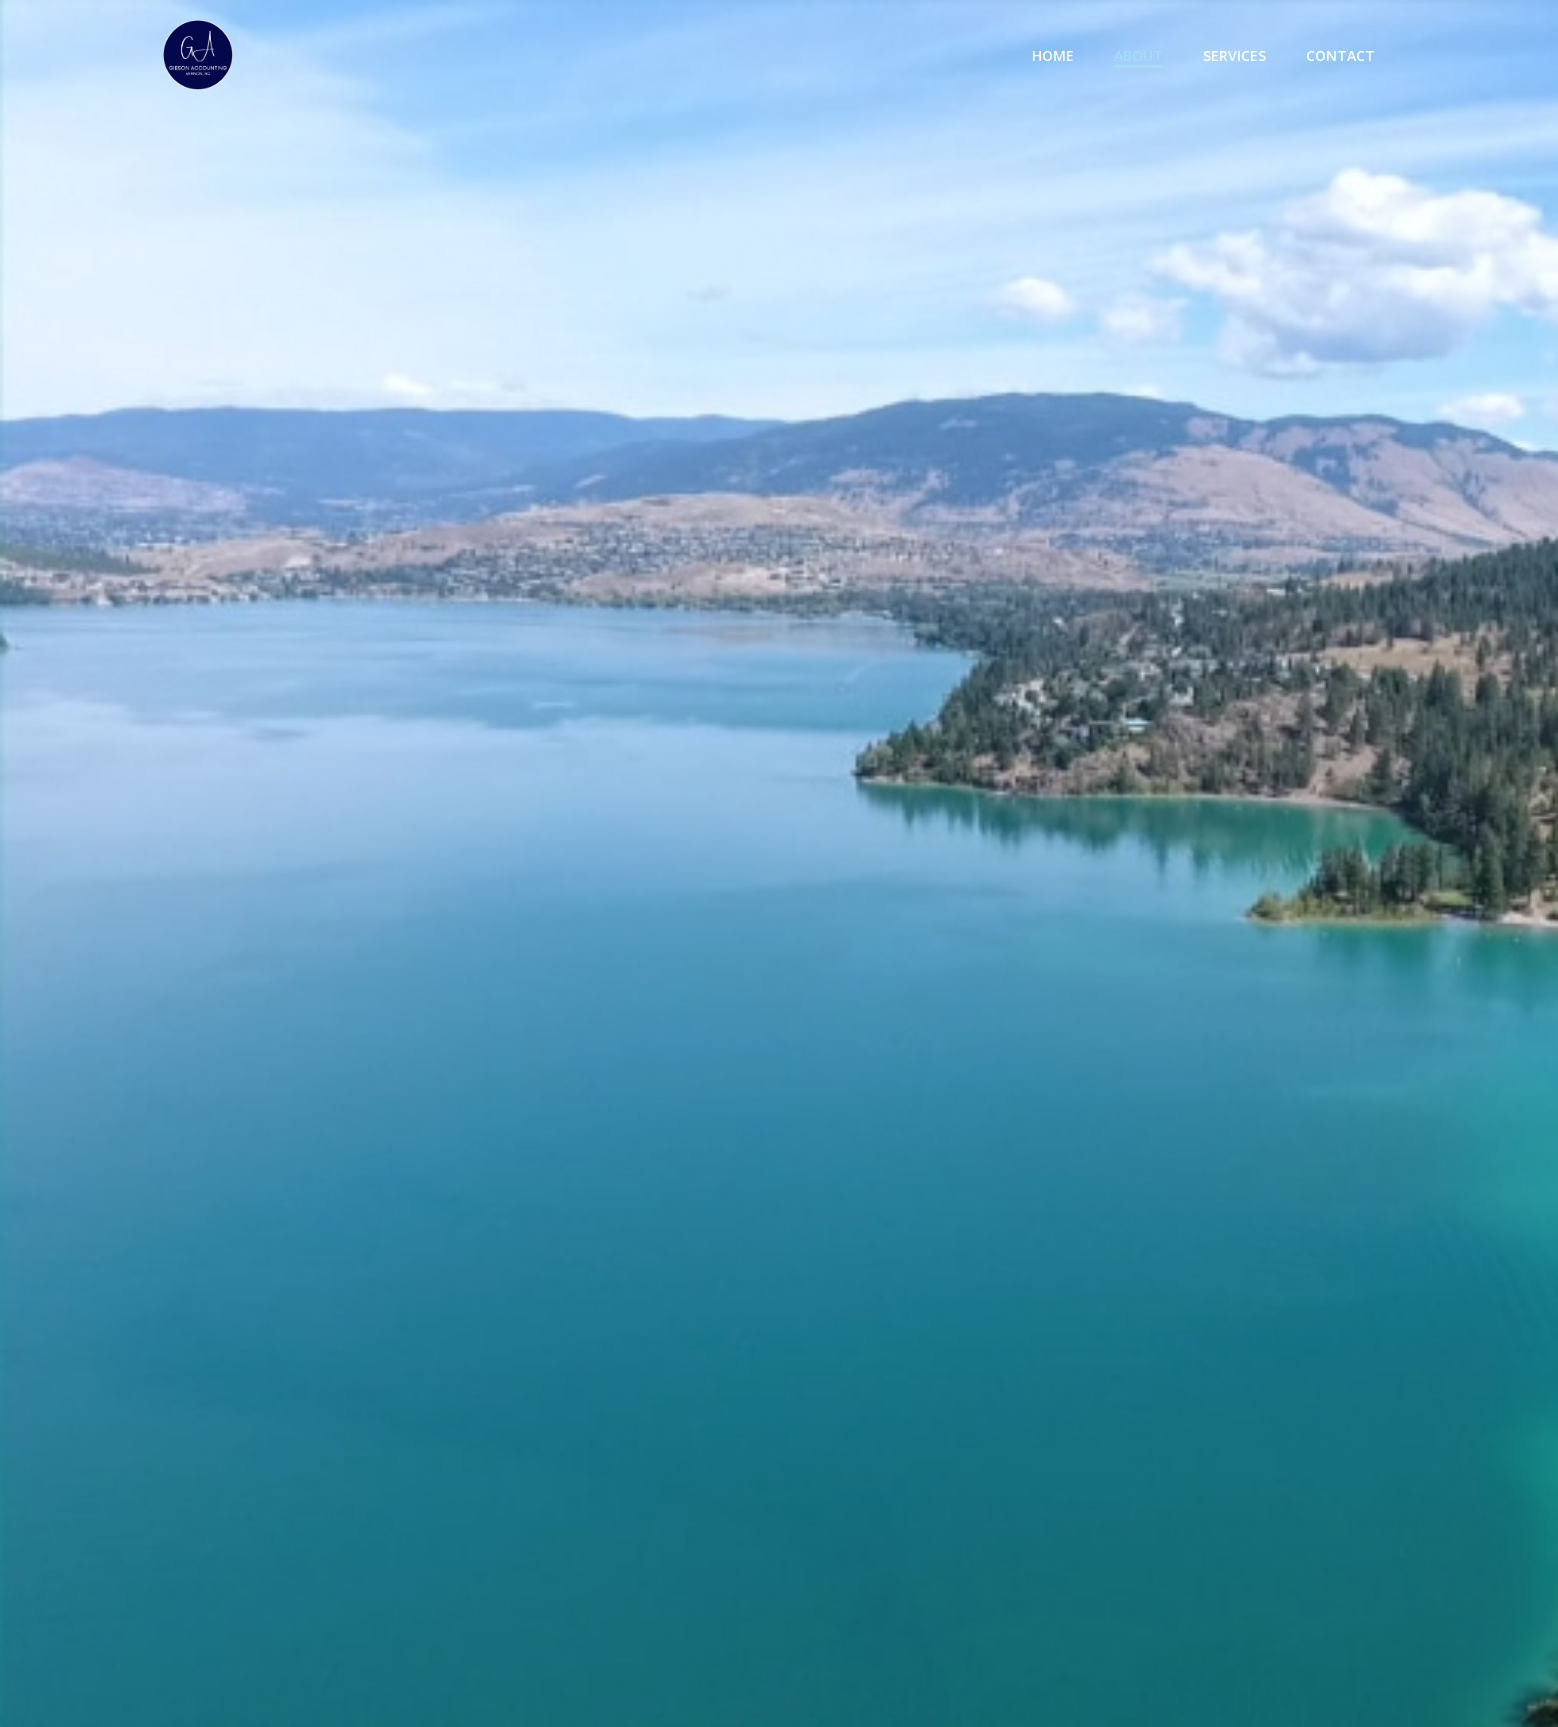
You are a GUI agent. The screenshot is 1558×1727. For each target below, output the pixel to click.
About (1138, 55)
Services (1234, 55)
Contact (1340, 55)
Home (1053, 55)
